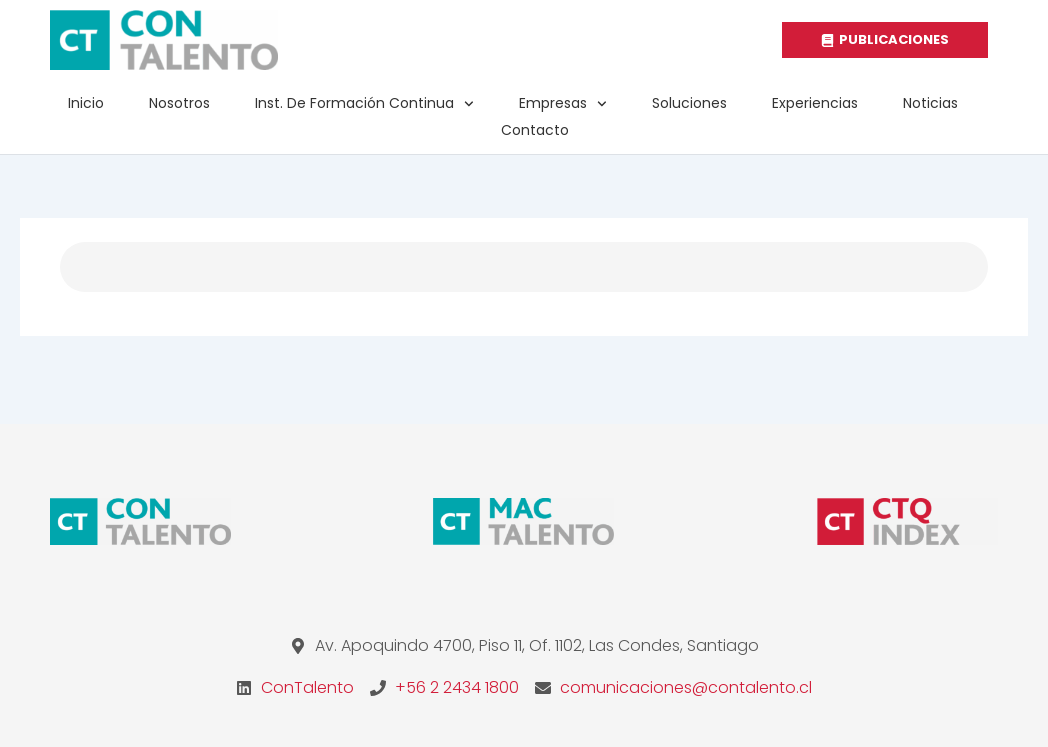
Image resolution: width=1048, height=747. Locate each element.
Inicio (86, 103)
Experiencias (815, 103)
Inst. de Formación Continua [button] (364, 103)
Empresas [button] (563, 103)
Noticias (930, 103)
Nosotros (179, 103)
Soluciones (689, 103)
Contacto (535, 130)
